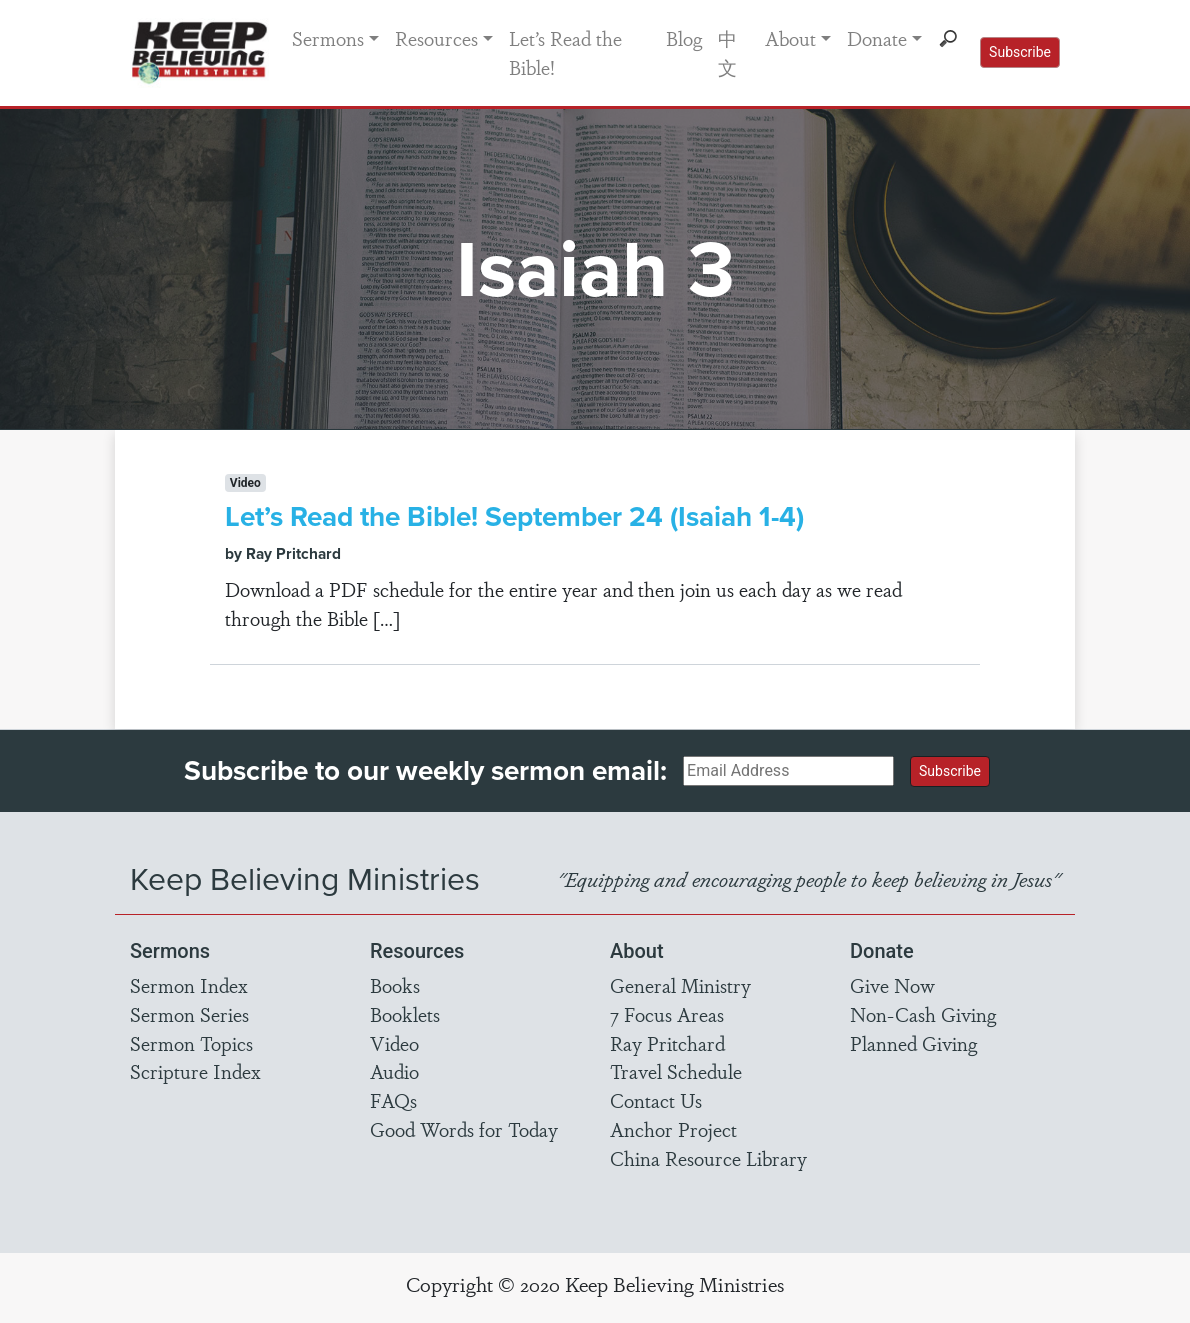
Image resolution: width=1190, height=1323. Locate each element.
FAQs (393, 1100)
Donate (877, 38)
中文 (727, 52)
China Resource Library (708, 1158)
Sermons (328, 38)
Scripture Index (195, 1071)
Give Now (892, 985)
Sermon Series (189, 1014)
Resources (436, 38)
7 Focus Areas (667, 1014)
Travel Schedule (676, 1071)
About (790, 38)
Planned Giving (913, 1043)
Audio (394, 1071)
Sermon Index (189, 985)
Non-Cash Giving (923, 1014)
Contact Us (656, 1100)
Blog (684, 38)
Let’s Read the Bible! (565, 52)
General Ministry (680, 985)
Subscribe (1020, 52)
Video (394, 1043)
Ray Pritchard (667, 1043)
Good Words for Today (464, 1129)
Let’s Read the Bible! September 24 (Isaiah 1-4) (514, 516)
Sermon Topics (191, 1043)
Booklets (405, 1014)
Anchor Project (673, 1129)
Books (395, 985)
